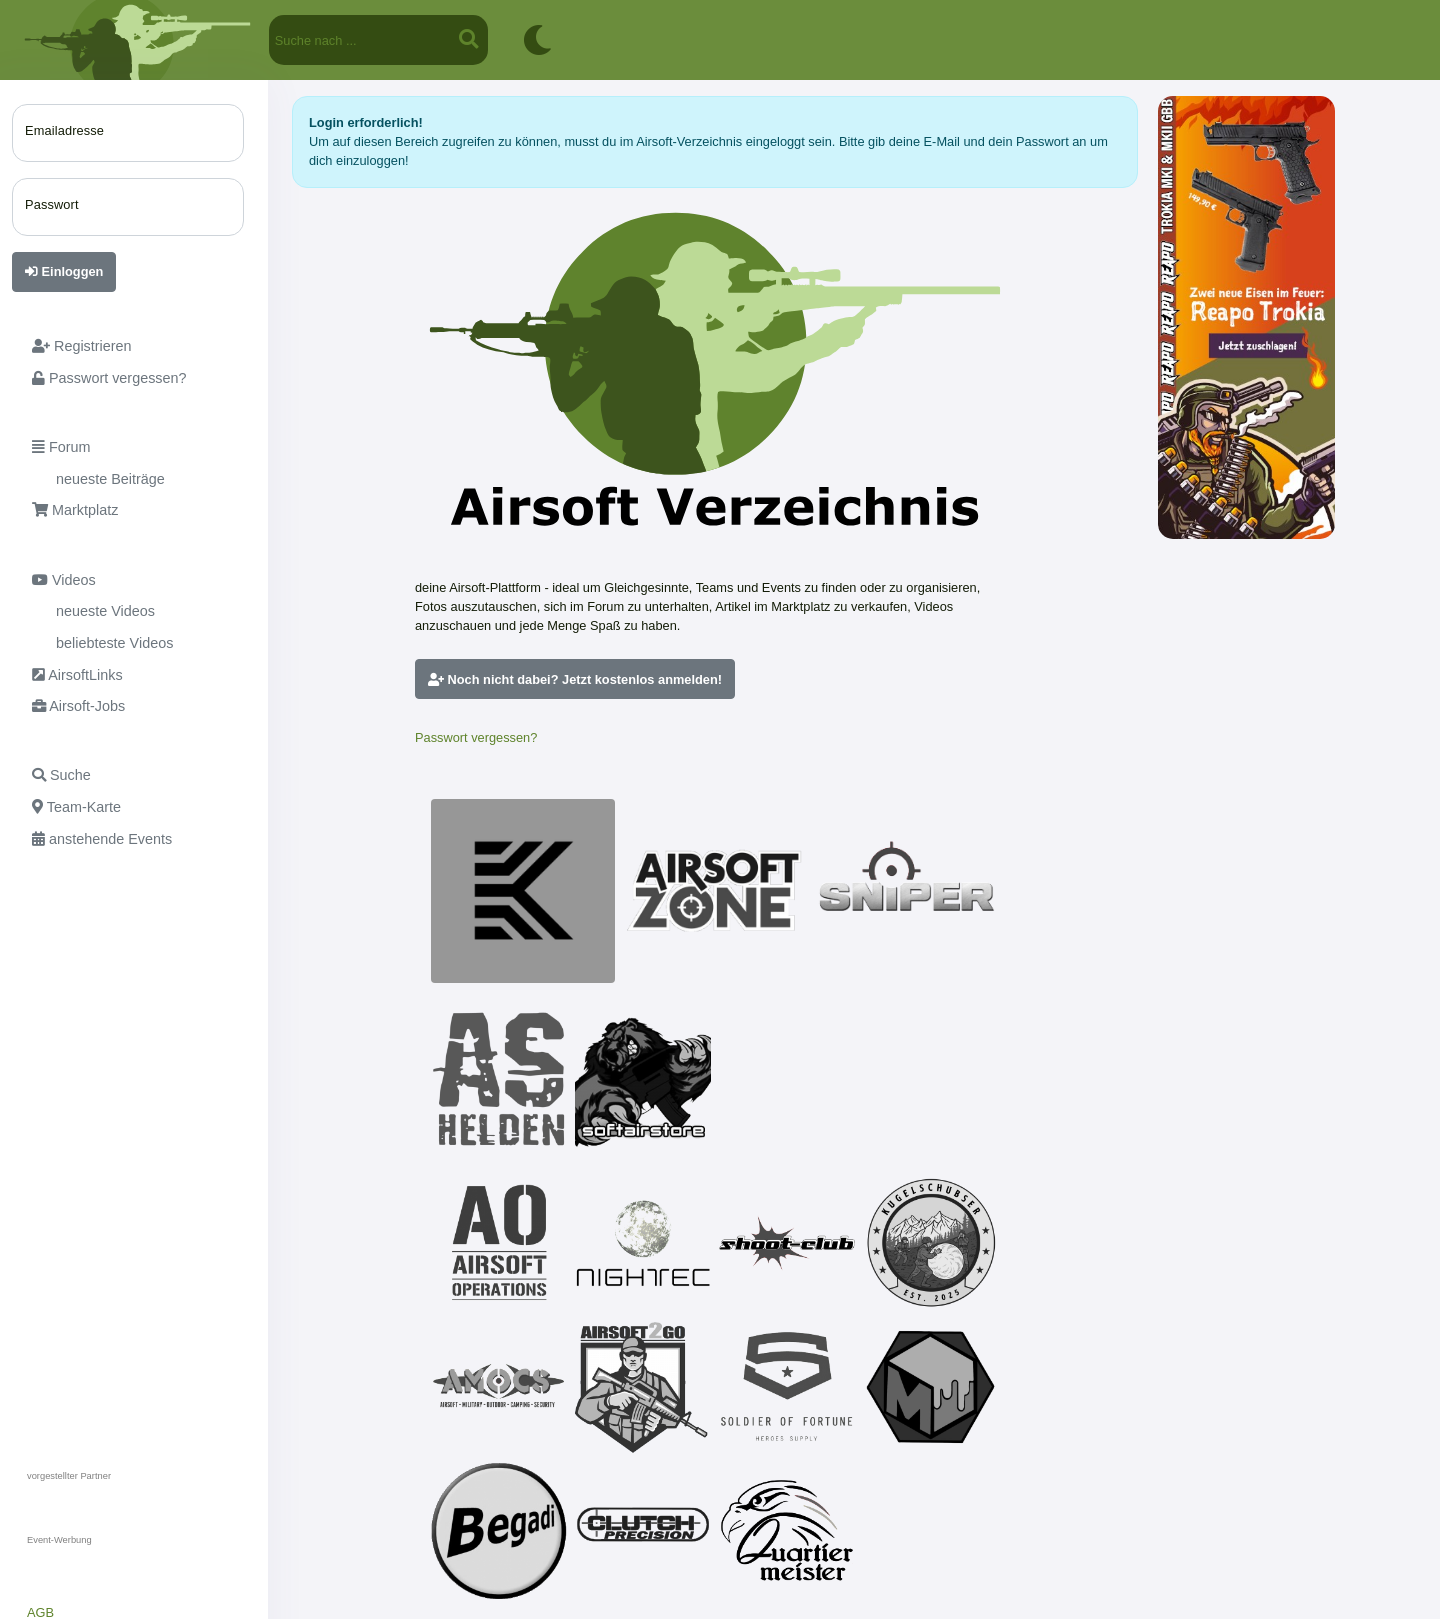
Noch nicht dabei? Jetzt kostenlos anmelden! (575, 679)
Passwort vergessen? (476, 737)
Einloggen (64, 271)
